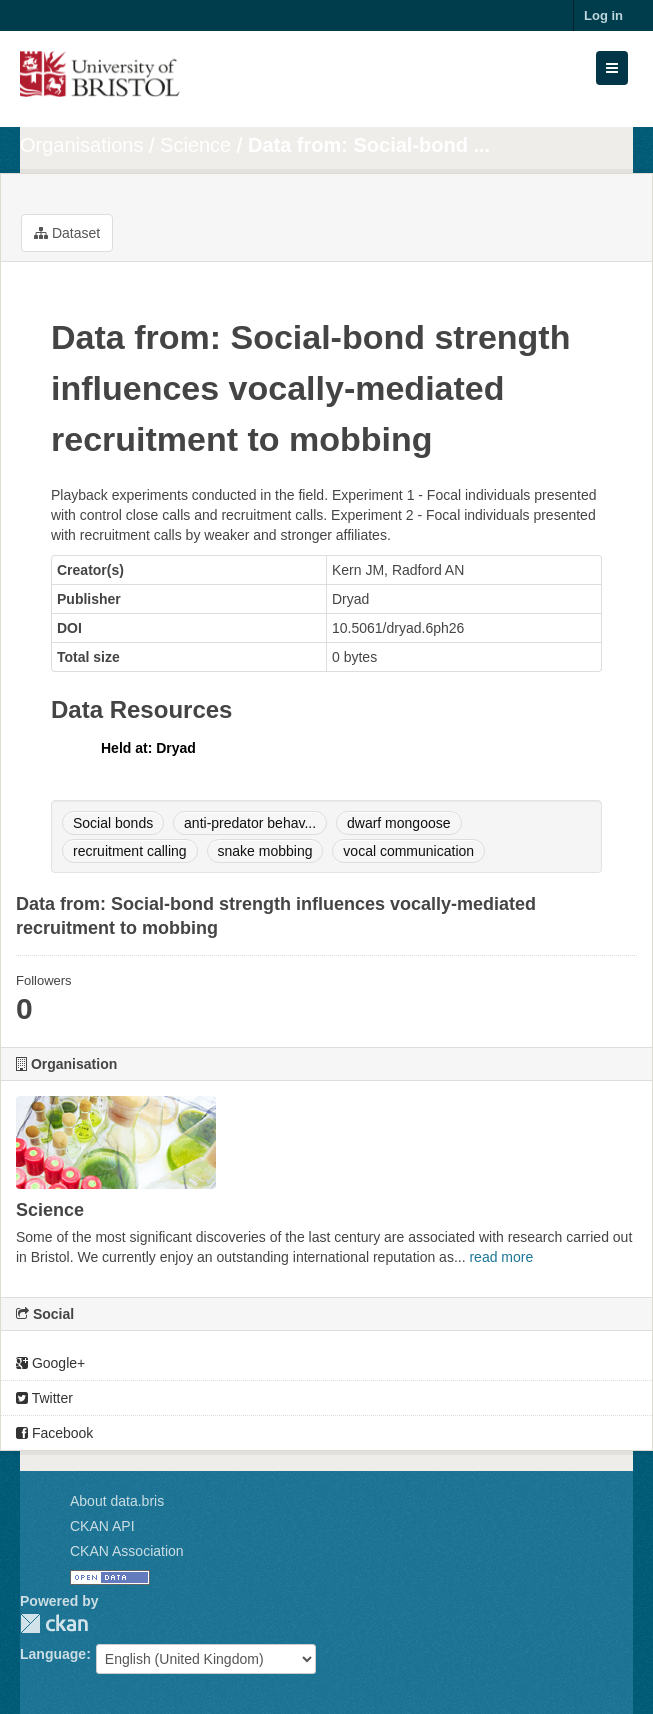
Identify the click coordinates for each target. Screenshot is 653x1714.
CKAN (54, 1623)
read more (501, 1257)
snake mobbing (265, 851)
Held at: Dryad (148, 748)
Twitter (44, 1398)
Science (195, 145)
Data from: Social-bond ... (369, 145)
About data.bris (117, 1501)
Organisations (81, 145)
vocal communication (408, 851)
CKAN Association (127, 1551)
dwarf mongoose (399, 823)
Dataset (67, 233)
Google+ (50, 1363)
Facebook (54, 1433)
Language (53, 1654)
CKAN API (102, 1526)
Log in (603, 15)
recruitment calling (130, 851)
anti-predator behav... (250, 823)
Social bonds (113, 823)
